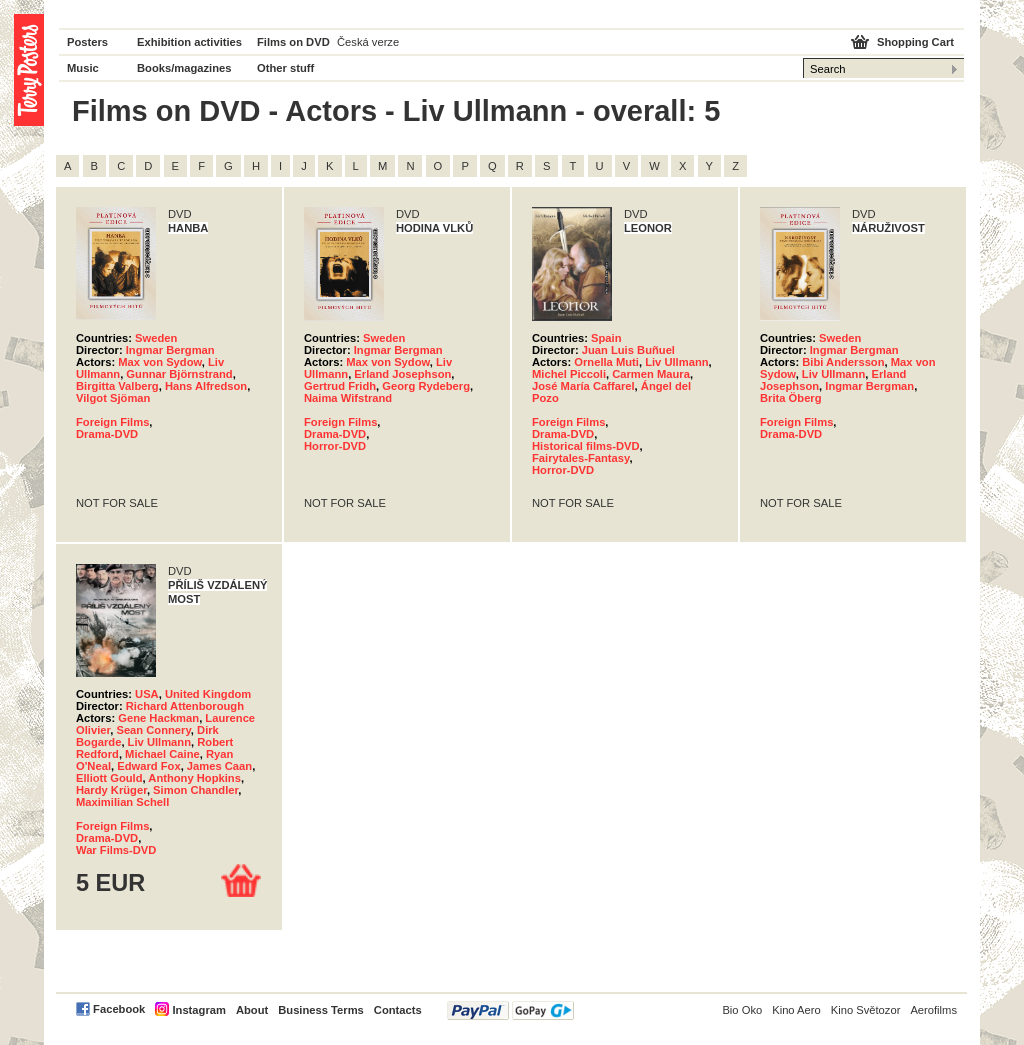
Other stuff (285, 68)
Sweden (156, 338)
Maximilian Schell (122, 802)
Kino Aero (796, 1010)
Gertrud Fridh (340, 386)
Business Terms (321, 1010)
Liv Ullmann (676, 362)
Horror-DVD (335, 446)
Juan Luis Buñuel (628, 350)
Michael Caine (162, 754)
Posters (87, 42)
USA (147, 694)
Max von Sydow (160, 362)
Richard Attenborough (185, 706)
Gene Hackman (158, 718)
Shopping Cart (915, 42)
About (252, 1010)
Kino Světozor (866, 1010)
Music (83, 68)
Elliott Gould (109, 778)
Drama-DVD (107, 434)
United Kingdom (208, 694)
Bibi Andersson (843, 362)
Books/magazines (184, 68)
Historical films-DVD (586, 446)
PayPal (510, 1010)
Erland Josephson (402, 374)
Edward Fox (148, 766)
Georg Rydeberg (426, 386)
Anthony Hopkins (194, 778)
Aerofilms (933, 1010)
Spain (606, 338)
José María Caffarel (583, 386)
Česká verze (368, 42)
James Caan (219, 766)
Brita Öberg (791, 398)
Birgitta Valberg (117, 386)
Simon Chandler (195, 790)
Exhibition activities (189, 42)
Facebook (119, 1009)
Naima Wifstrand (348, 398)
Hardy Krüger (111, 790)
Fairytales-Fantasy (580, 458)
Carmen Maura (651, 374)
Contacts (398, 1010)
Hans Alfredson (206, 386)
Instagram (198, 1010)
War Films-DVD (116, 850)
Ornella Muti (606, 362)
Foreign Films (112, 422)
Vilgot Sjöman (113, 398)
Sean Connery (153, 730)
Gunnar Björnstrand (179, 374)
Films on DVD (293, 42)
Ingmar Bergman (170, 350)
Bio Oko (742, 1010)
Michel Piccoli (569, 374)
